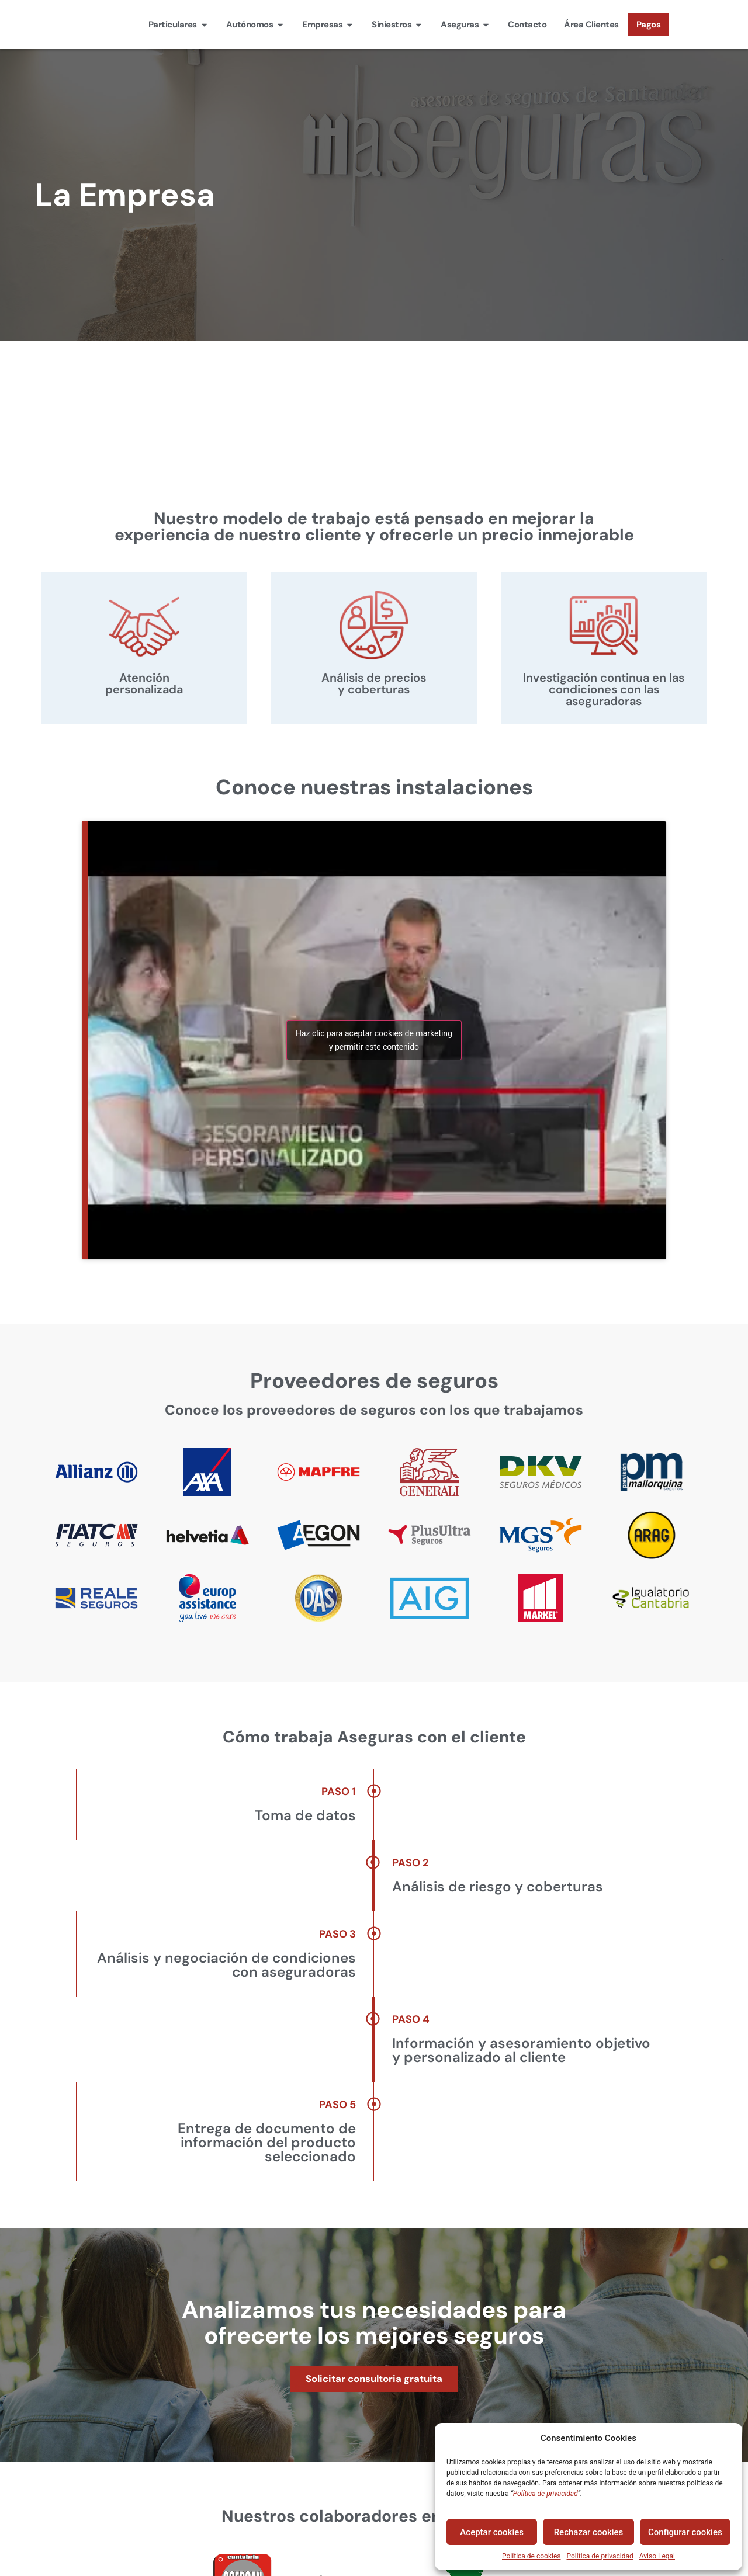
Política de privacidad (600, 2556)
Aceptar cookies (492, 2532)
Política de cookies (531, 2556)
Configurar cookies (685, 2532)
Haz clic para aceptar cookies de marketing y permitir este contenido (374, 1040)
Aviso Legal (657, 2556)
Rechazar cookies (589, 2532)
